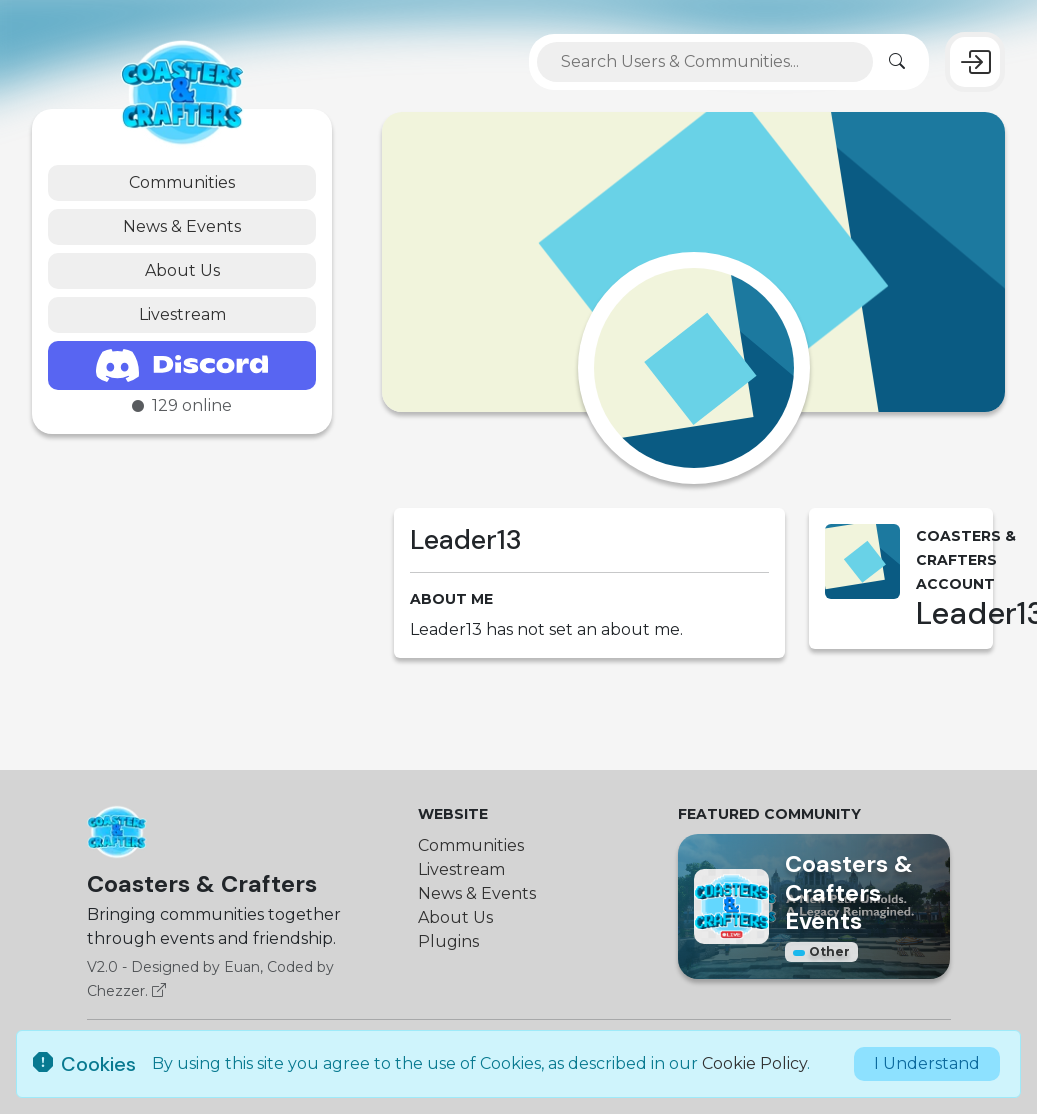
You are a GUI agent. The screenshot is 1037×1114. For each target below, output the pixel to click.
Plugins (448, 941)
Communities (182, 182)
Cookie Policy (754, 1063)
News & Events (182, 226)
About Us (182, 270)
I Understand (927, 1063)
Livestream (182, 314)
